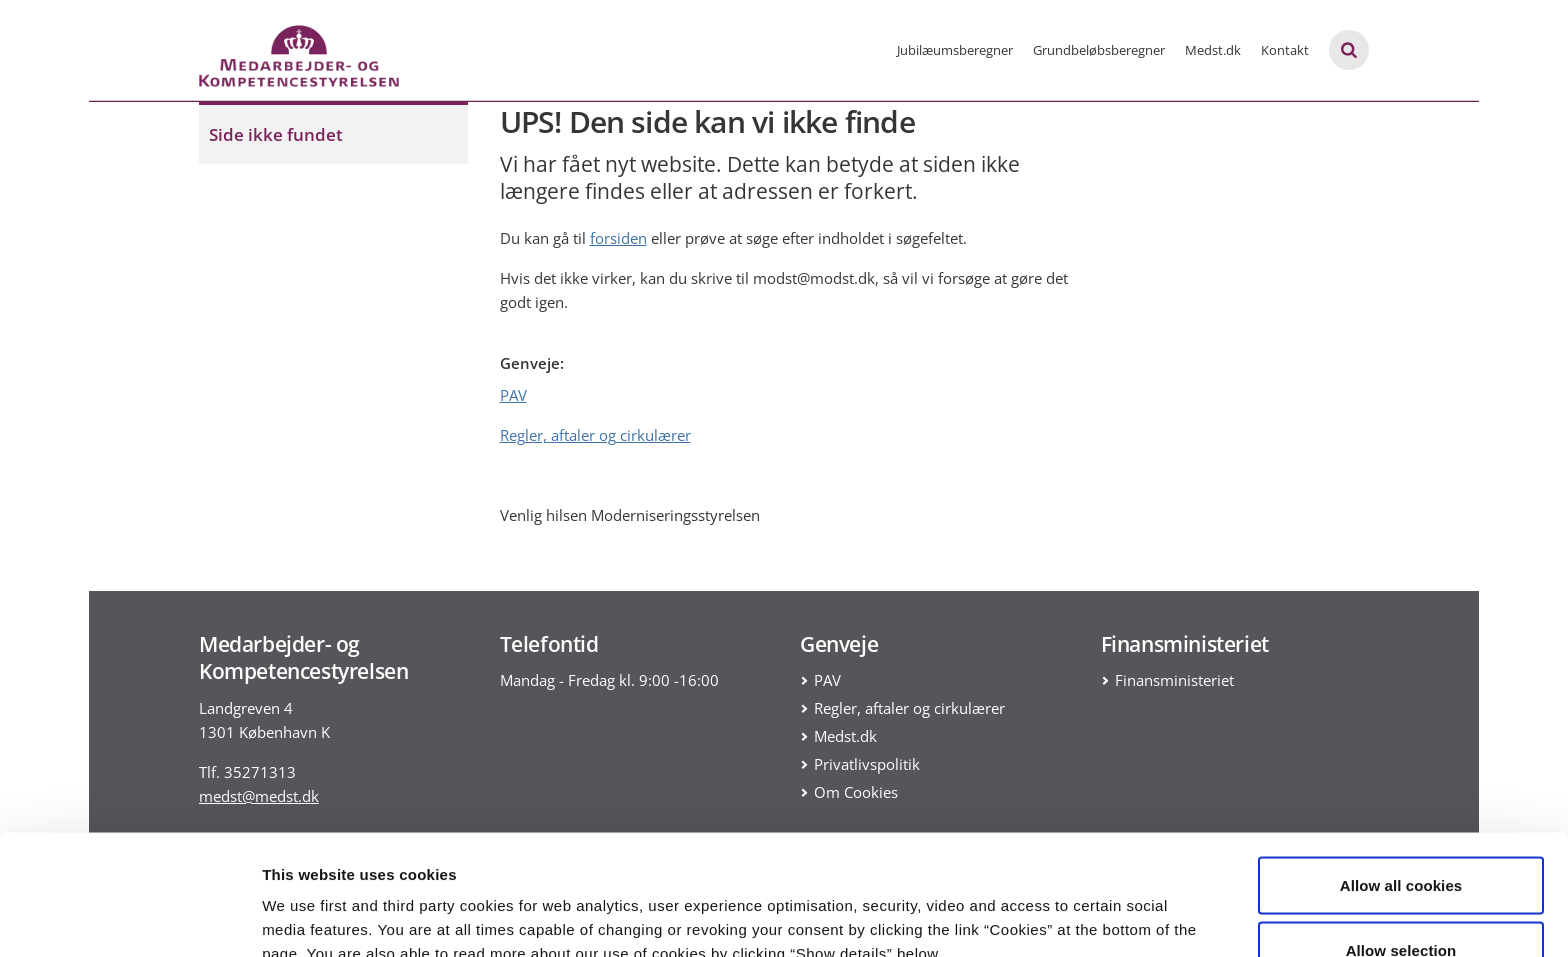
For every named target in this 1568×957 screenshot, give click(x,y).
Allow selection (1401, 838)
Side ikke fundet (276, 134)
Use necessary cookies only (1401, 903)
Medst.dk (1213, 50)
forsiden (618, 238)
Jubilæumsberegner (955, 50)
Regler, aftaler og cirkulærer (595, 435)
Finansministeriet (1174, 680)
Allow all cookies (1401, 772)
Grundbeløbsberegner (1099, 50)
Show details (1049, 905)
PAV (513, 395)
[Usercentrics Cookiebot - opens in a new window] (129, 918)
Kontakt (1285, 50)
